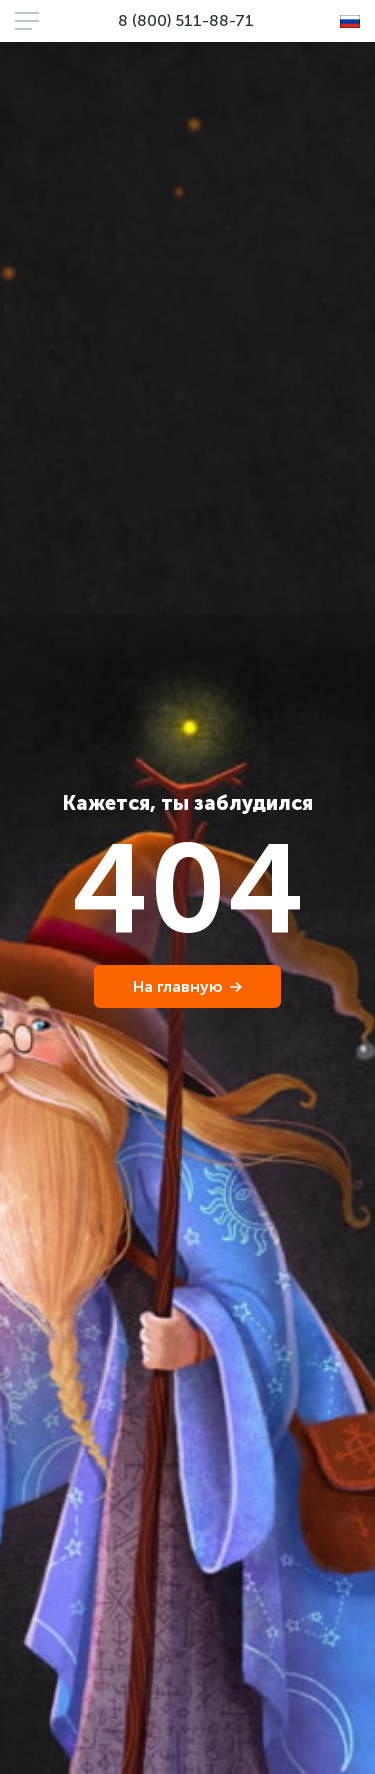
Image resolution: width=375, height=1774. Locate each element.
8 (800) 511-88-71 (186, 20)
